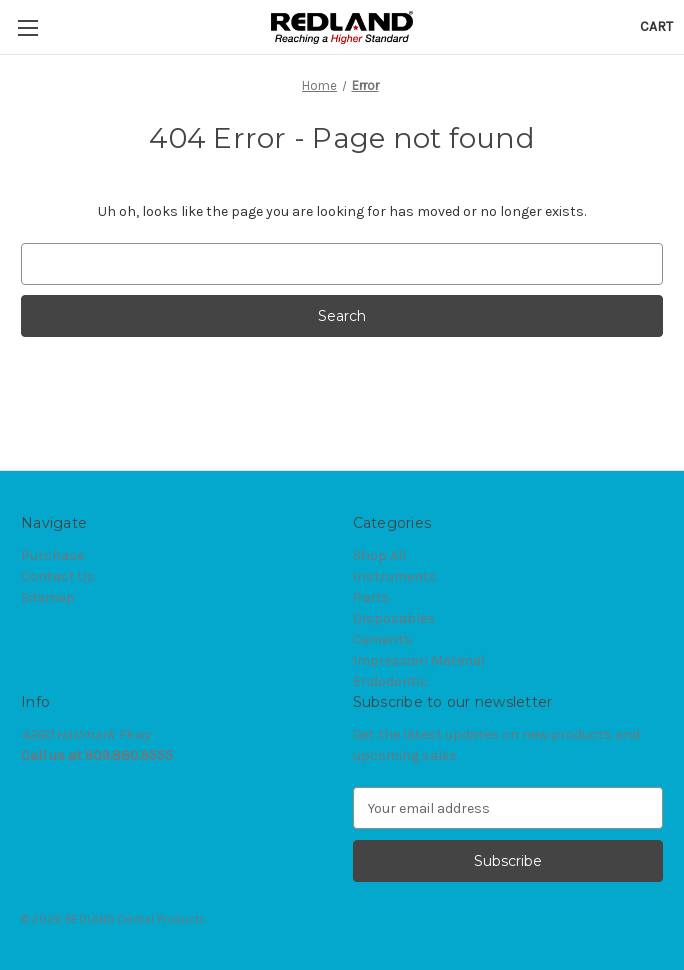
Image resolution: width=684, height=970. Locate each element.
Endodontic (390, 681)
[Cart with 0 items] (656, 26)
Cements (382, 639)
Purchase (52, 555)
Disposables (394, 618)
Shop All (379, 555)
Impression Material (419, 660)
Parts (371, 597)
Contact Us (58, 576)
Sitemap (48, 597)
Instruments (395, 576)
